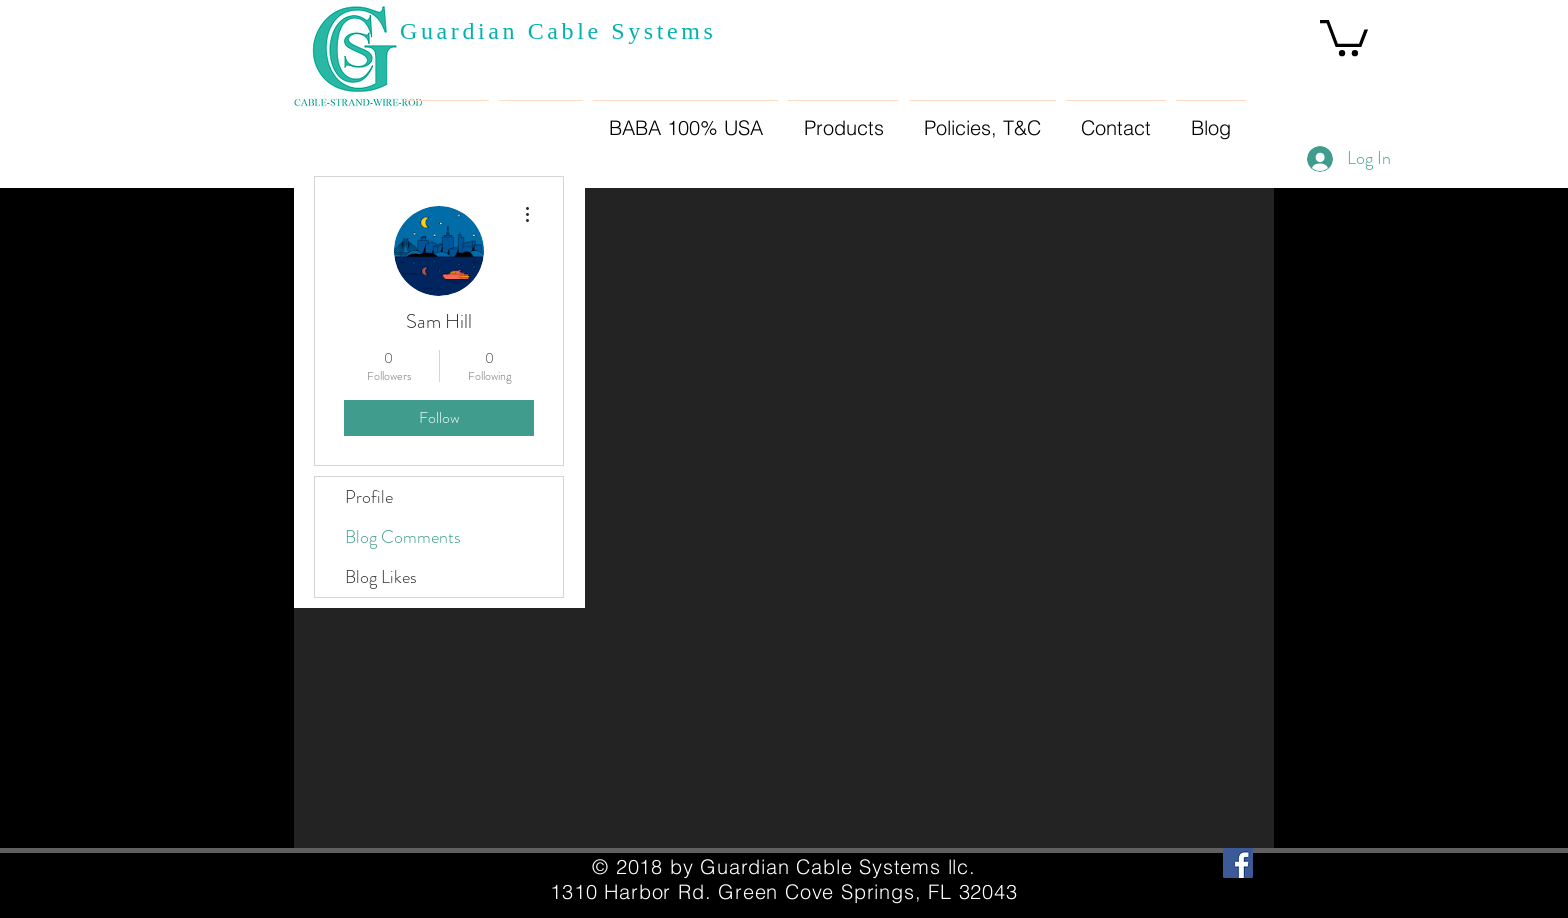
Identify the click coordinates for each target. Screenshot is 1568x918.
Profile (369, 497)
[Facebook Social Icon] (1238, 863)
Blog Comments (403, 537)
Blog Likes (381, 577)
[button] (1344, 36)
